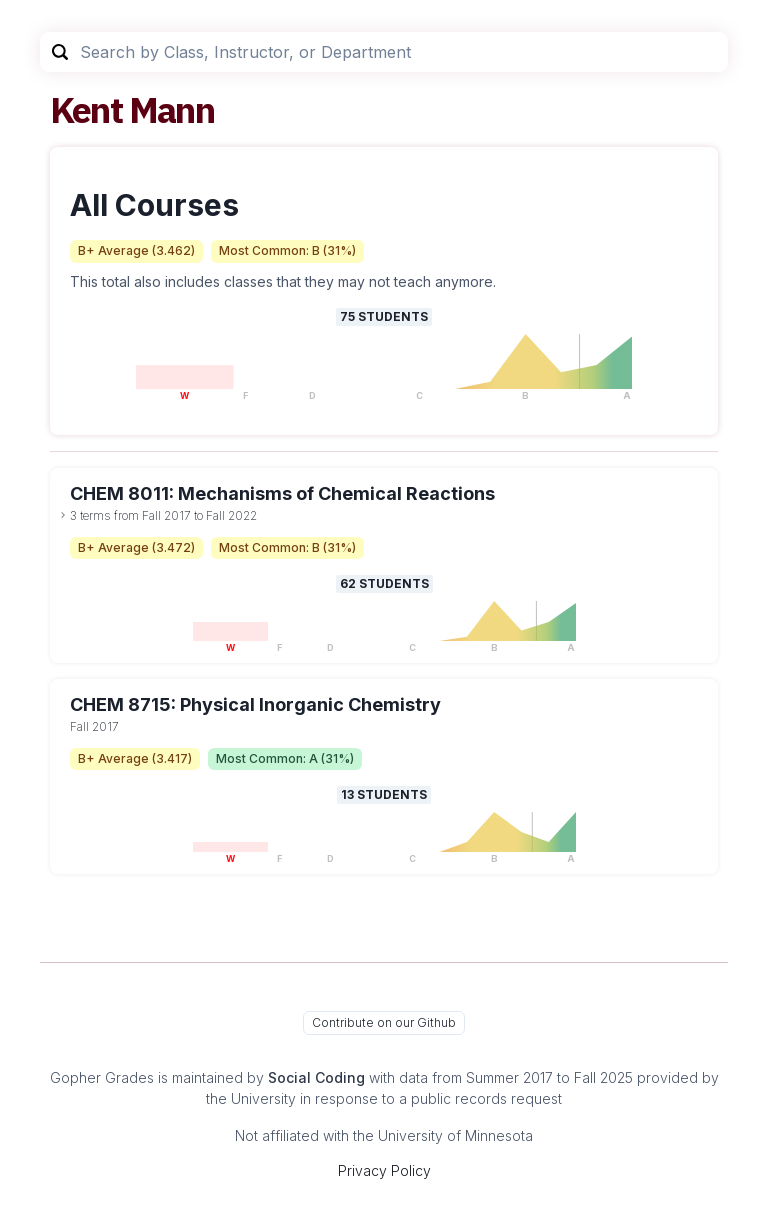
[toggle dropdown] (63, 515)
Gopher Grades (102, 1077)
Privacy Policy (384, 1170)
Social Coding (316, 1077)
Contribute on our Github (384, 1022)
